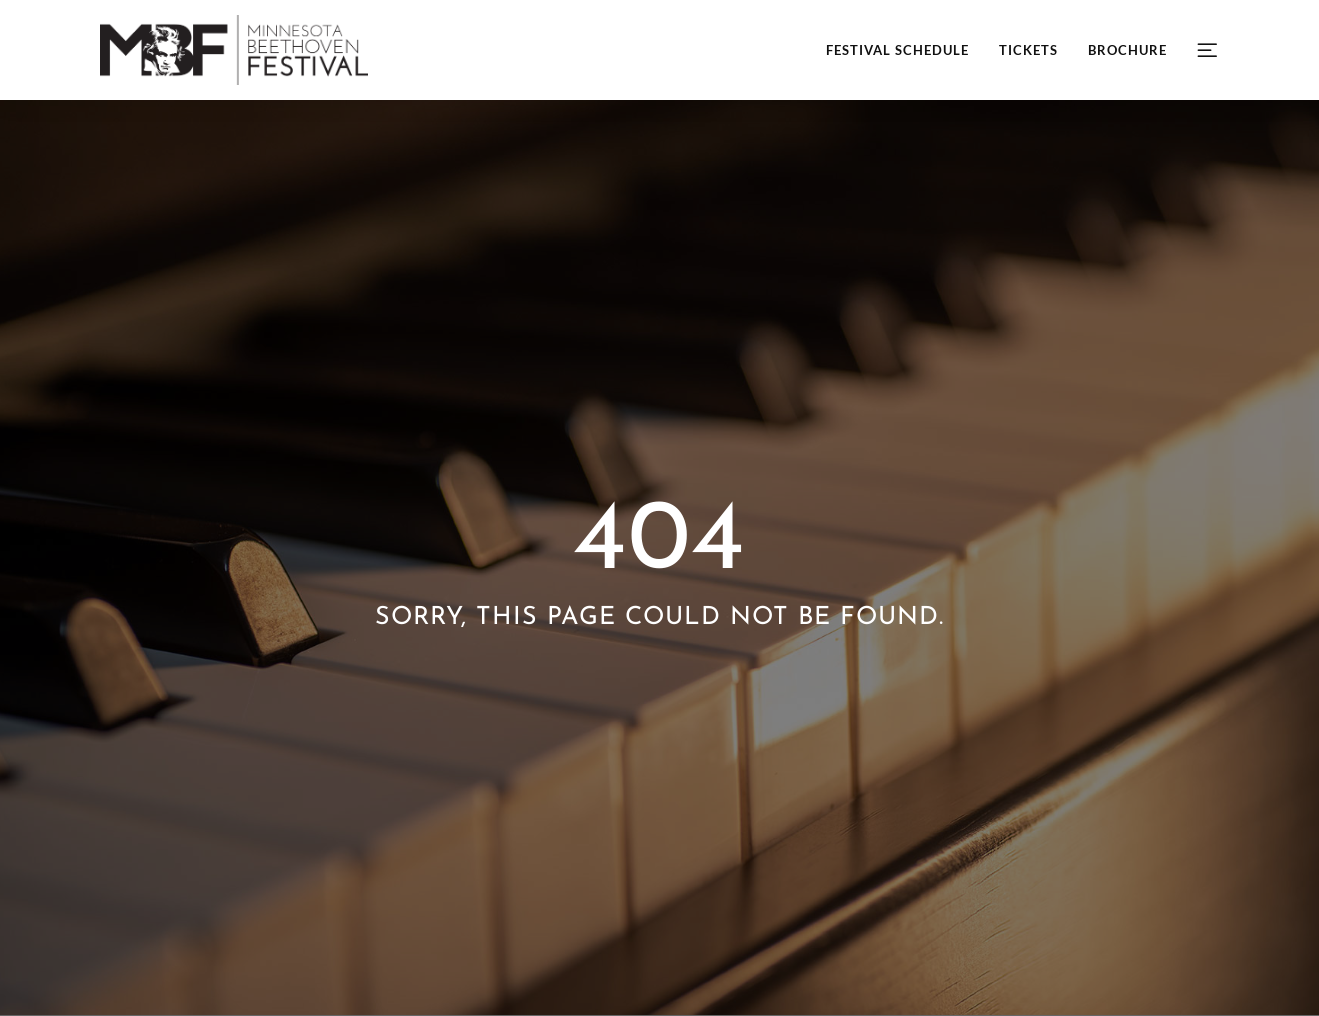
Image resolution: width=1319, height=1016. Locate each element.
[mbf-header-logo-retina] (234, 22)
